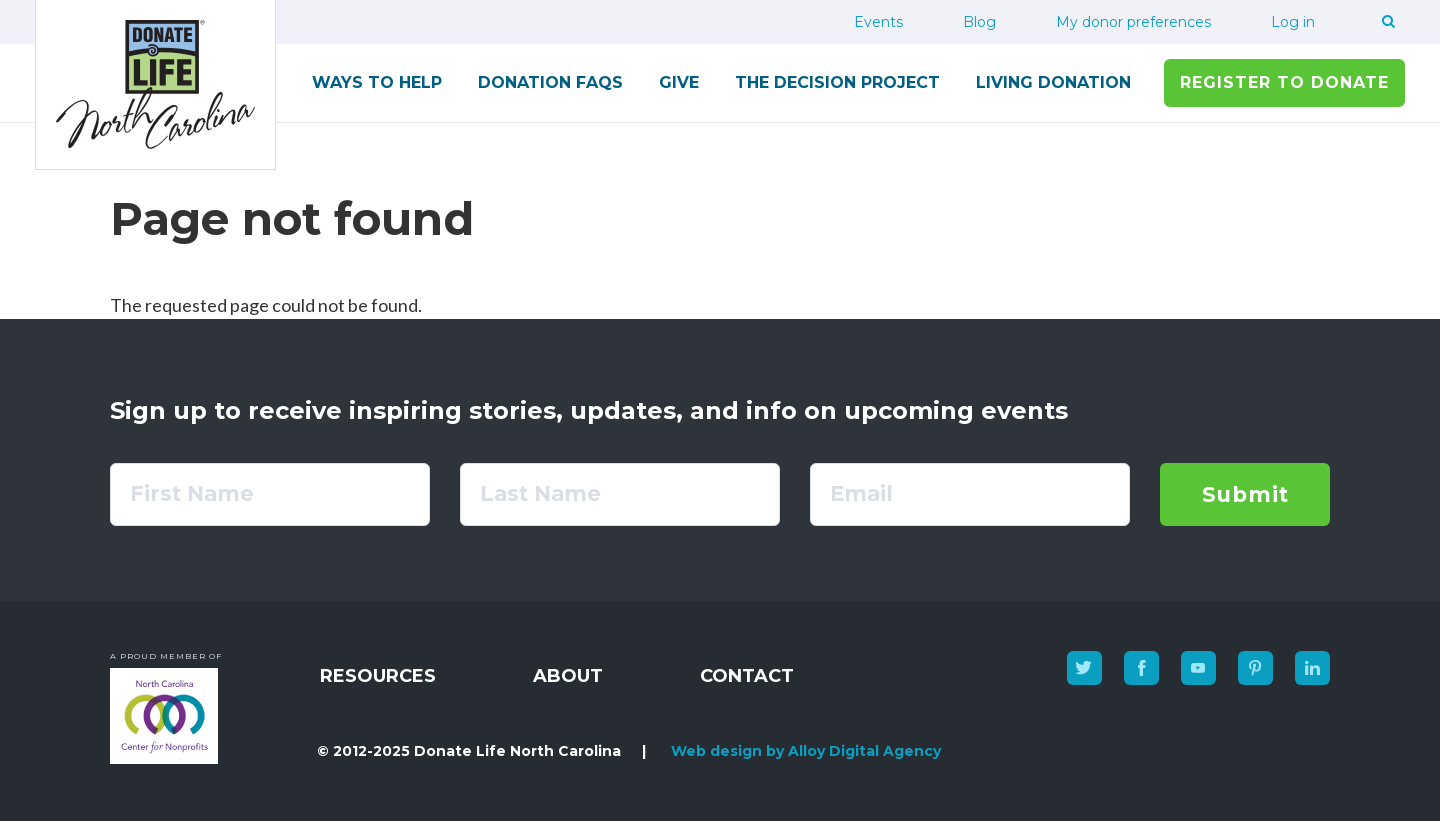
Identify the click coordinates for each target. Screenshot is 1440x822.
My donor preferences (1133, 22)
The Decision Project (837, 82)
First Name (192, 493)
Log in (1293, 22)
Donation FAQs (550, 82)
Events (878, 22)
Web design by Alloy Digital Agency (806, 751)
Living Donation (1053, 82)
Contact (747, 676)
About (568, 676)
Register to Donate (1284, 82)
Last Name (540, 493)
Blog (979, 22)
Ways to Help (377, 82)
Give (679, 82)
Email (861, 493)
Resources (378, 676)
